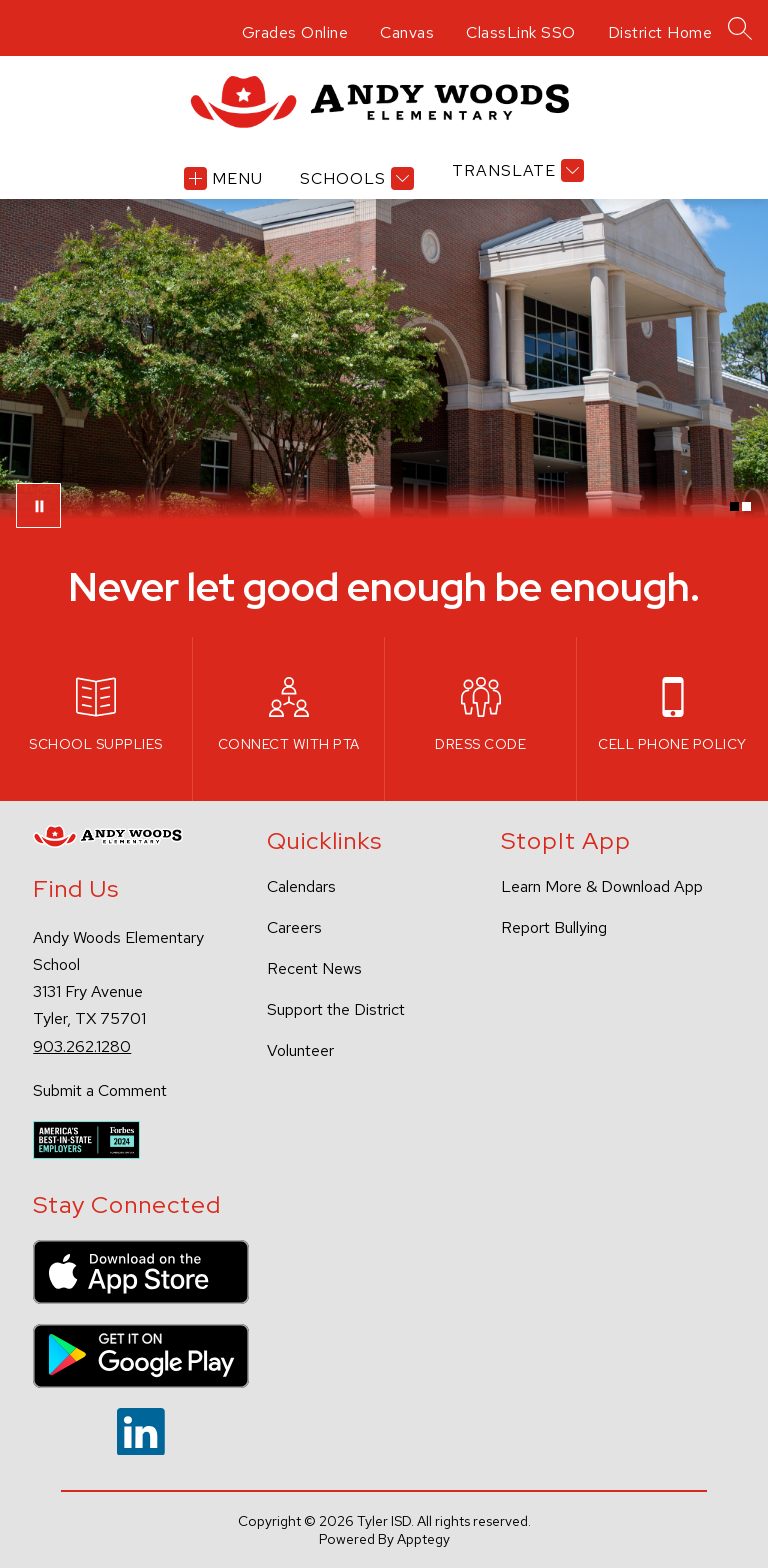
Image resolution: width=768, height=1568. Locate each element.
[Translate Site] (515, 170)
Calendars (301, 886)
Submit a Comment (100, 1090)
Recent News (314, 968)
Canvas (407, 32)
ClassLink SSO (521, 32)
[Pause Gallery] (38, 505)
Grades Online (295, 32)
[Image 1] (734, 506)
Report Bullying (554, 927)
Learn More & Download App (602, 886)
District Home (660, 32)
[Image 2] (746, 506)
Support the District (336, 1009)
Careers (294, 927)
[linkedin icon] (141, 1449)
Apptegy (423, 1539)
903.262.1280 (82, 1046)
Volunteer (300, 1050)
